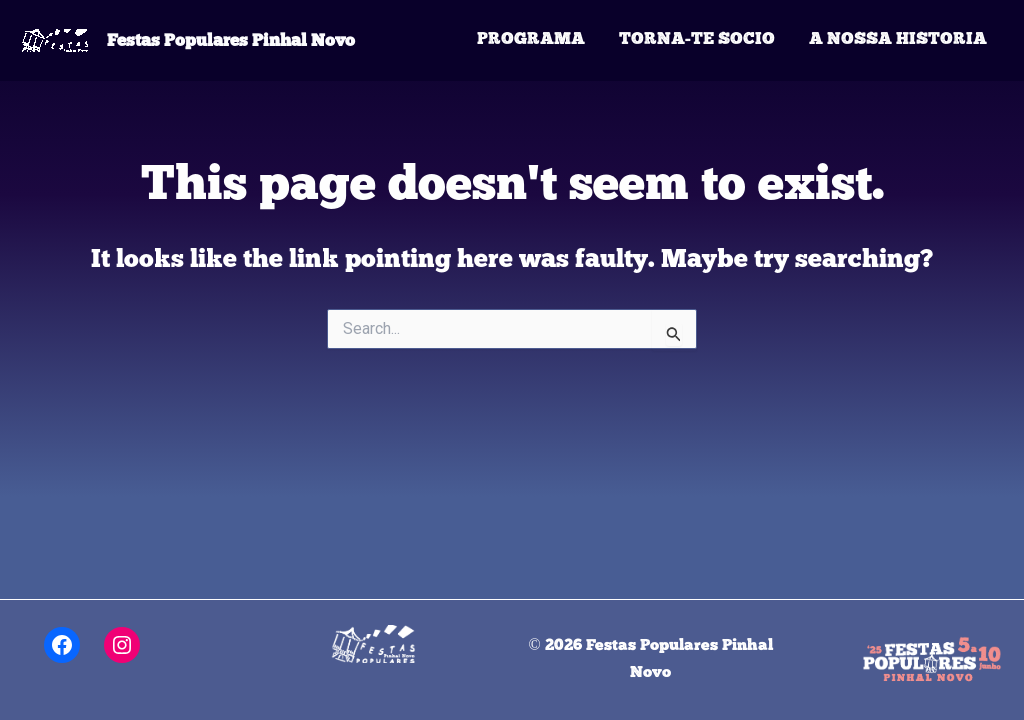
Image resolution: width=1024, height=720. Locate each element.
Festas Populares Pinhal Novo (231, 40)
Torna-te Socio (697, 39)
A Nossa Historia (898, 39)
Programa (531, 39)
